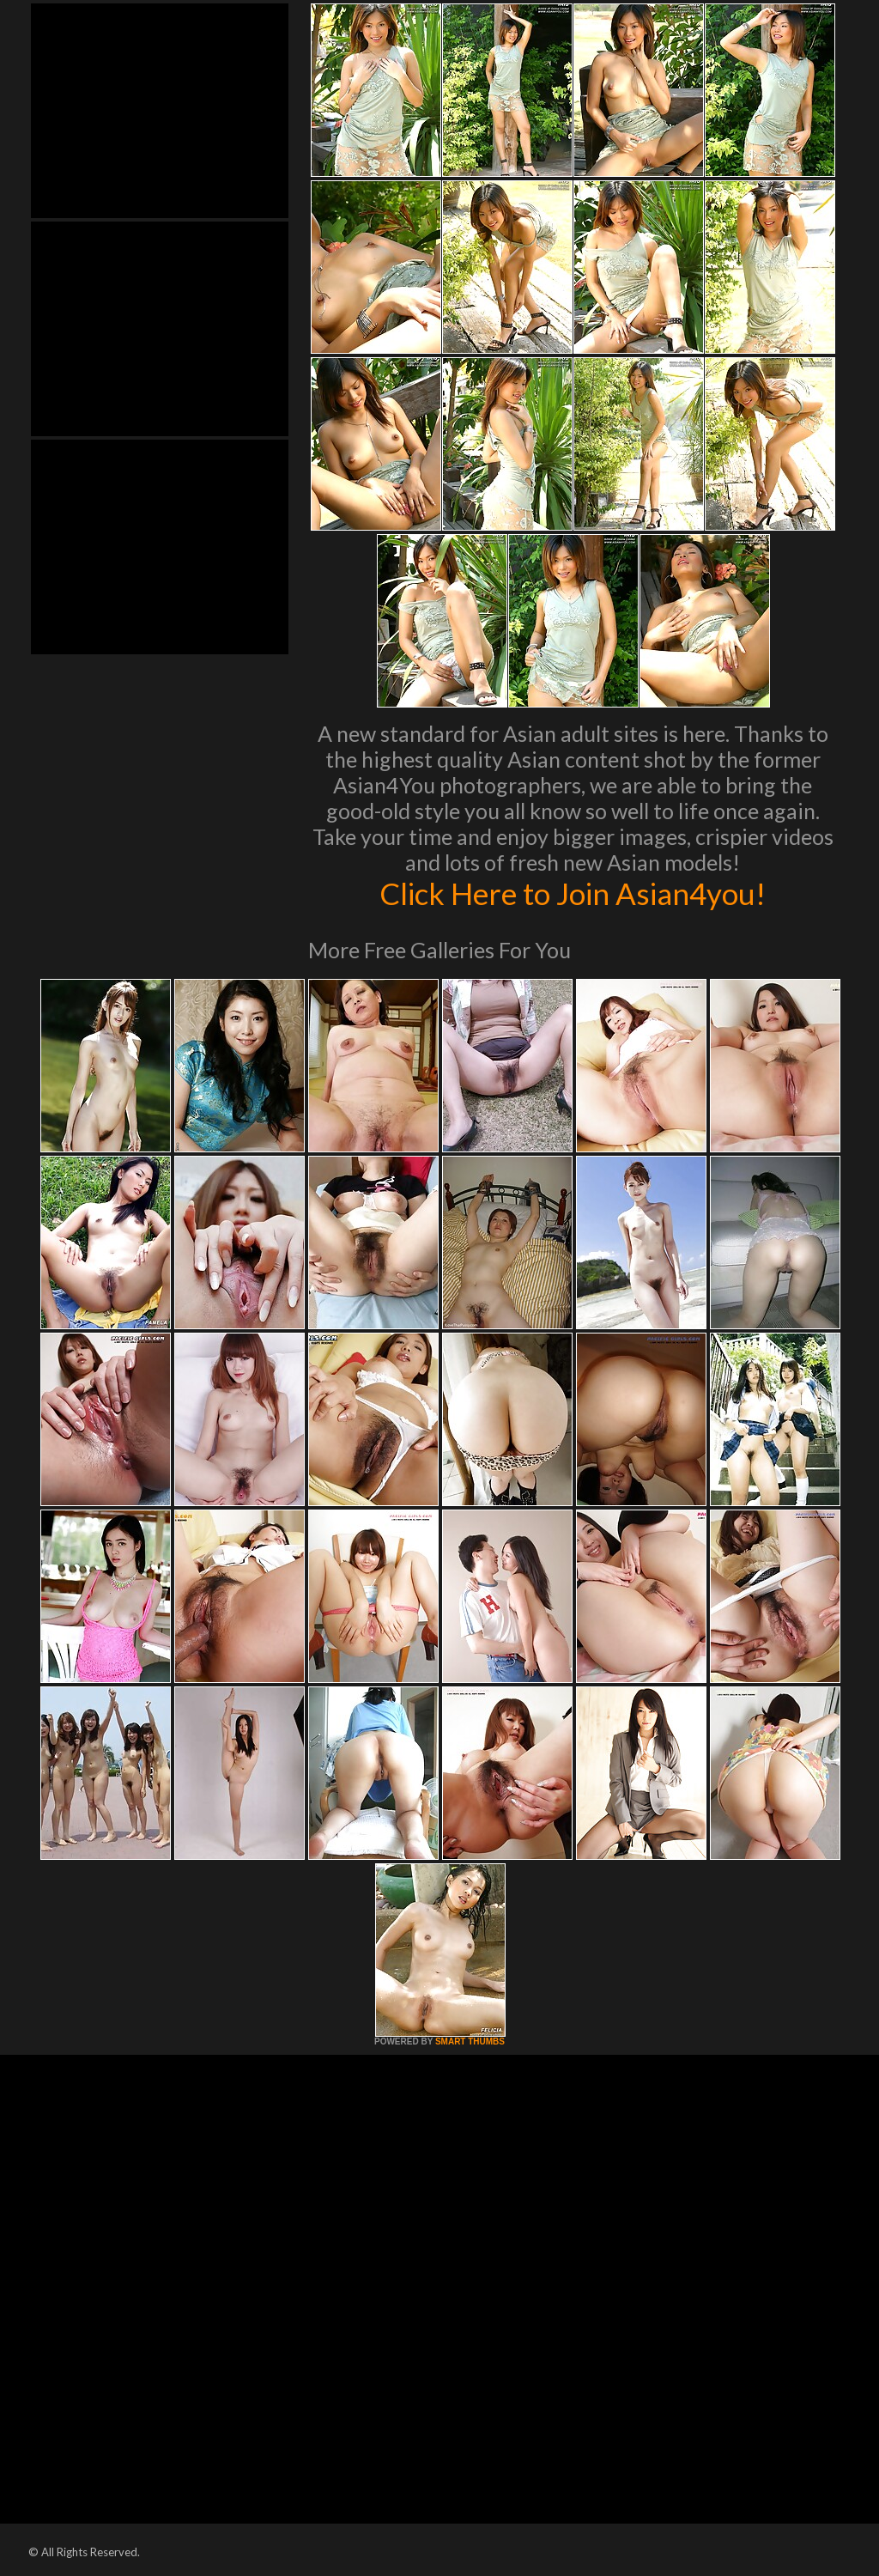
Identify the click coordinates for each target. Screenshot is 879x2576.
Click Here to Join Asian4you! (572, 893)
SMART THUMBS (470, 2041)
